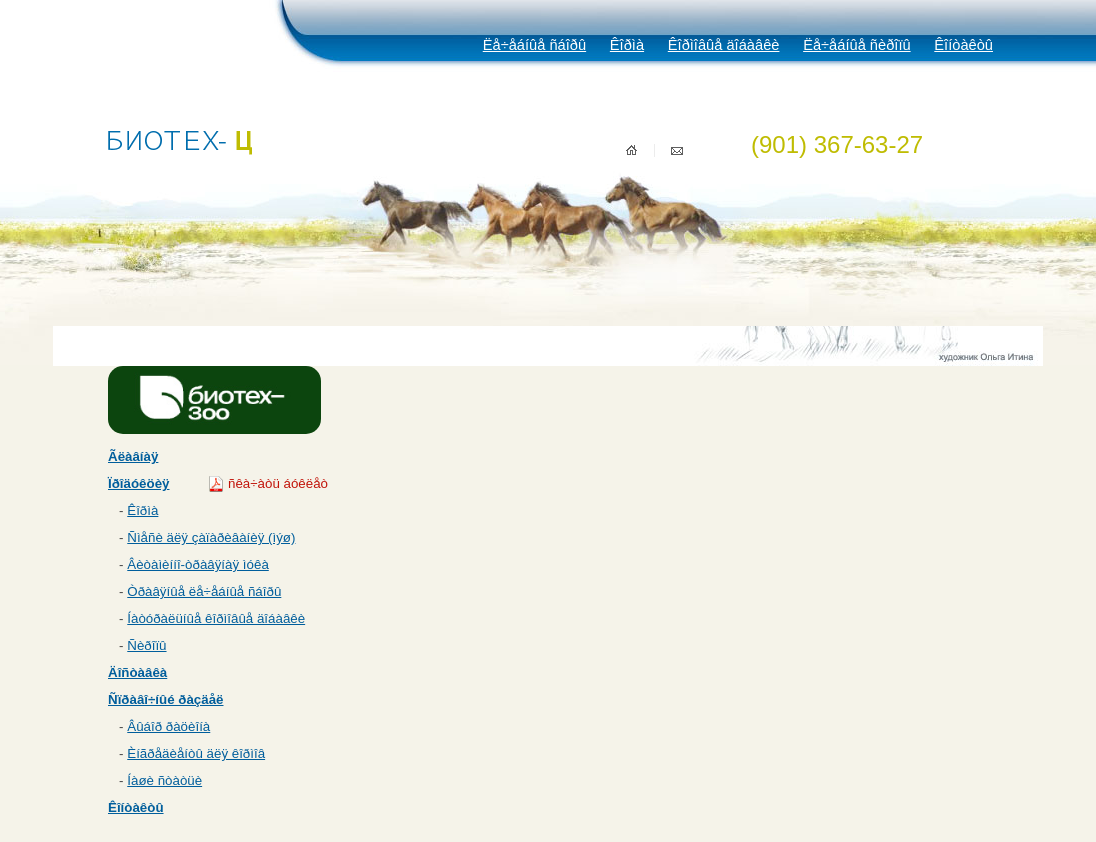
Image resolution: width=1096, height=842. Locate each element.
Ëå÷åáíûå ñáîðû (534, 45)
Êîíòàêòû (963, 45)
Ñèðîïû (146, 645)
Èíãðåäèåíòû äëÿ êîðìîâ (196, 753)
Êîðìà (627, 45)
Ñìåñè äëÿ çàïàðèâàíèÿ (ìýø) (211, 537)
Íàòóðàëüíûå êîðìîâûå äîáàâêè (216, 618)
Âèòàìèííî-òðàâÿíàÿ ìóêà (198, 564)
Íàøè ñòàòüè (164, 780)
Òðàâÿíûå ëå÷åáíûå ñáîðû (204, 591)
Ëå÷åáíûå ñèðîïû (856, 45)
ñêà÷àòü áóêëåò (278, 483)
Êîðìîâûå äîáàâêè (724, 45)
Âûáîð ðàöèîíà (168, 726)
